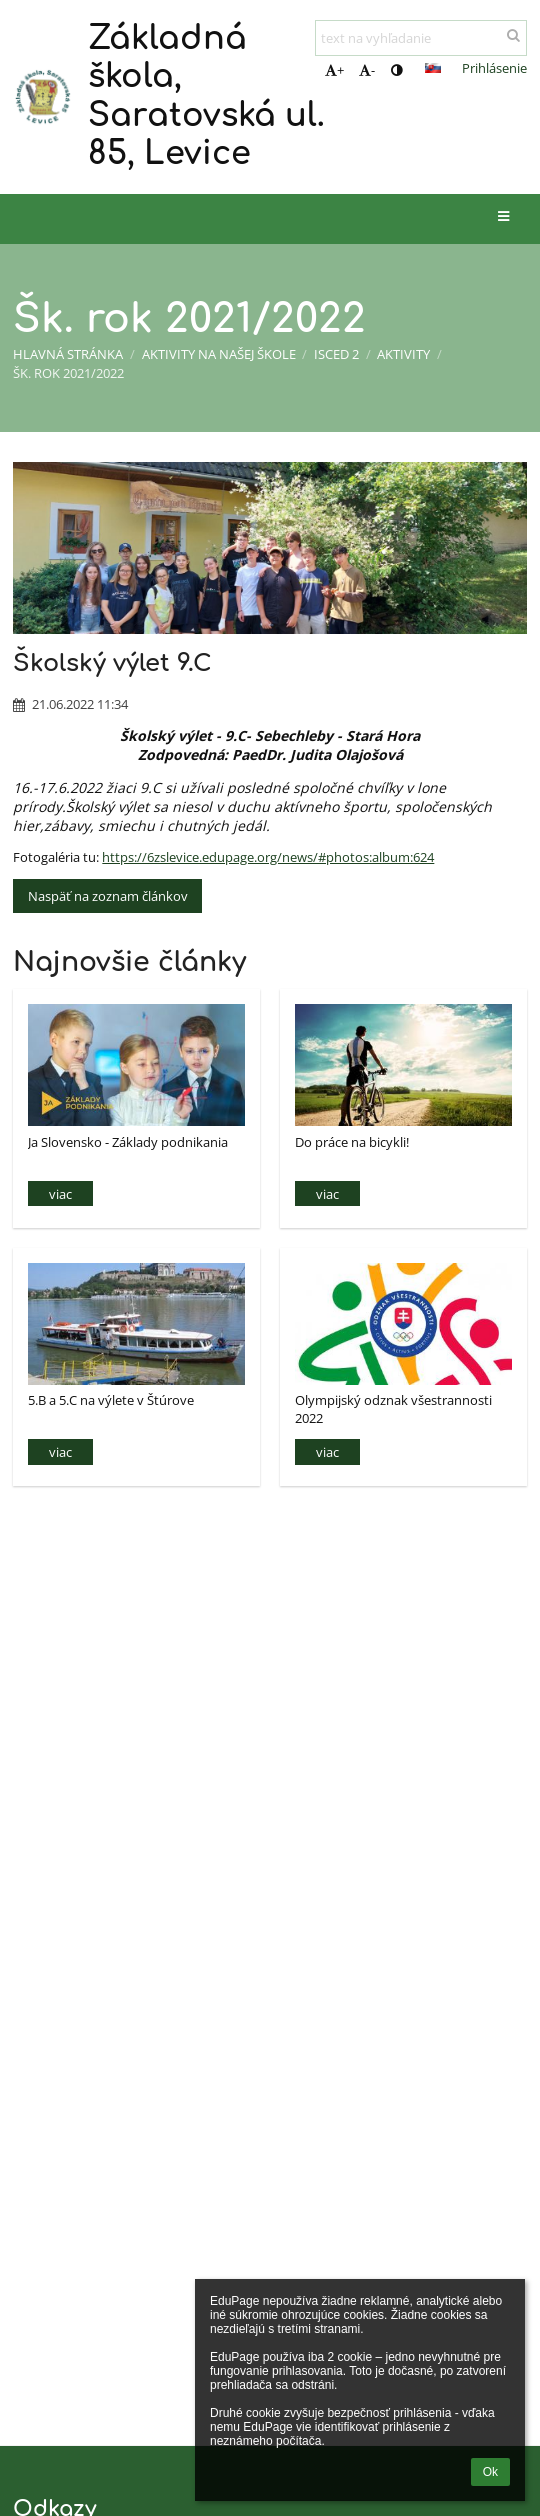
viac (60, 1194)
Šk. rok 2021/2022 (68, 373)
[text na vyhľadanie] (421, 38)
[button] (433, 68)
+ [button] (334, 70)
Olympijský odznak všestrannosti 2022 (393, 1408)
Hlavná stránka (68, 354)
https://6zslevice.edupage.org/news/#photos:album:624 (268, 857)
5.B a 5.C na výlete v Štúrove (111, 1400)
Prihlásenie (494, 68)
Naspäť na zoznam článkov (108, 896)
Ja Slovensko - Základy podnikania (128, 1142)
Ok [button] (490, 2472)
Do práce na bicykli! (352, 1142)
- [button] (367, 70)
